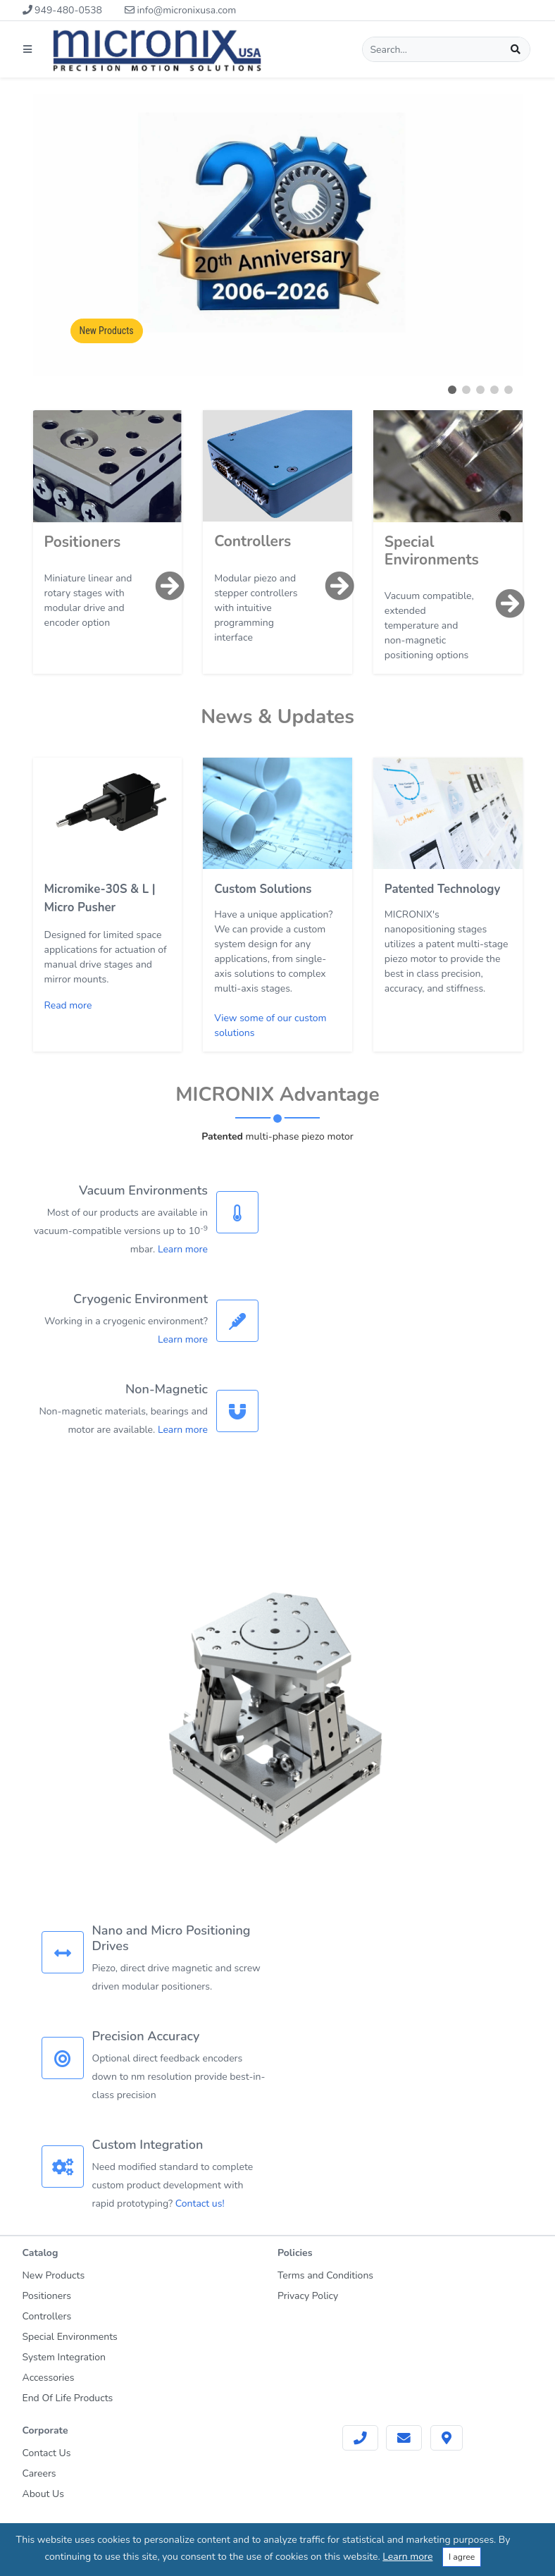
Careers (39, 2473)
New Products (107, 330)
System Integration (64, 2357)
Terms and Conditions (325, 2275)
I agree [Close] (462, 2557)
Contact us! (200, 2203)
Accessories (49, 2377)
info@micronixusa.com (180, 10)
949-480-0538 (62, 10)
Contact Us (47, 2453)
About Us (43, 2494)
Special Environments (432, 550)
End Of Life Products (68, 2398)
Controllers (252, 541)
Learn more (183, 1249)
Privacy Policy (308, 2296)
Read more (68, 1005)
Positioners (82, 542)
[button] (452, 390)
